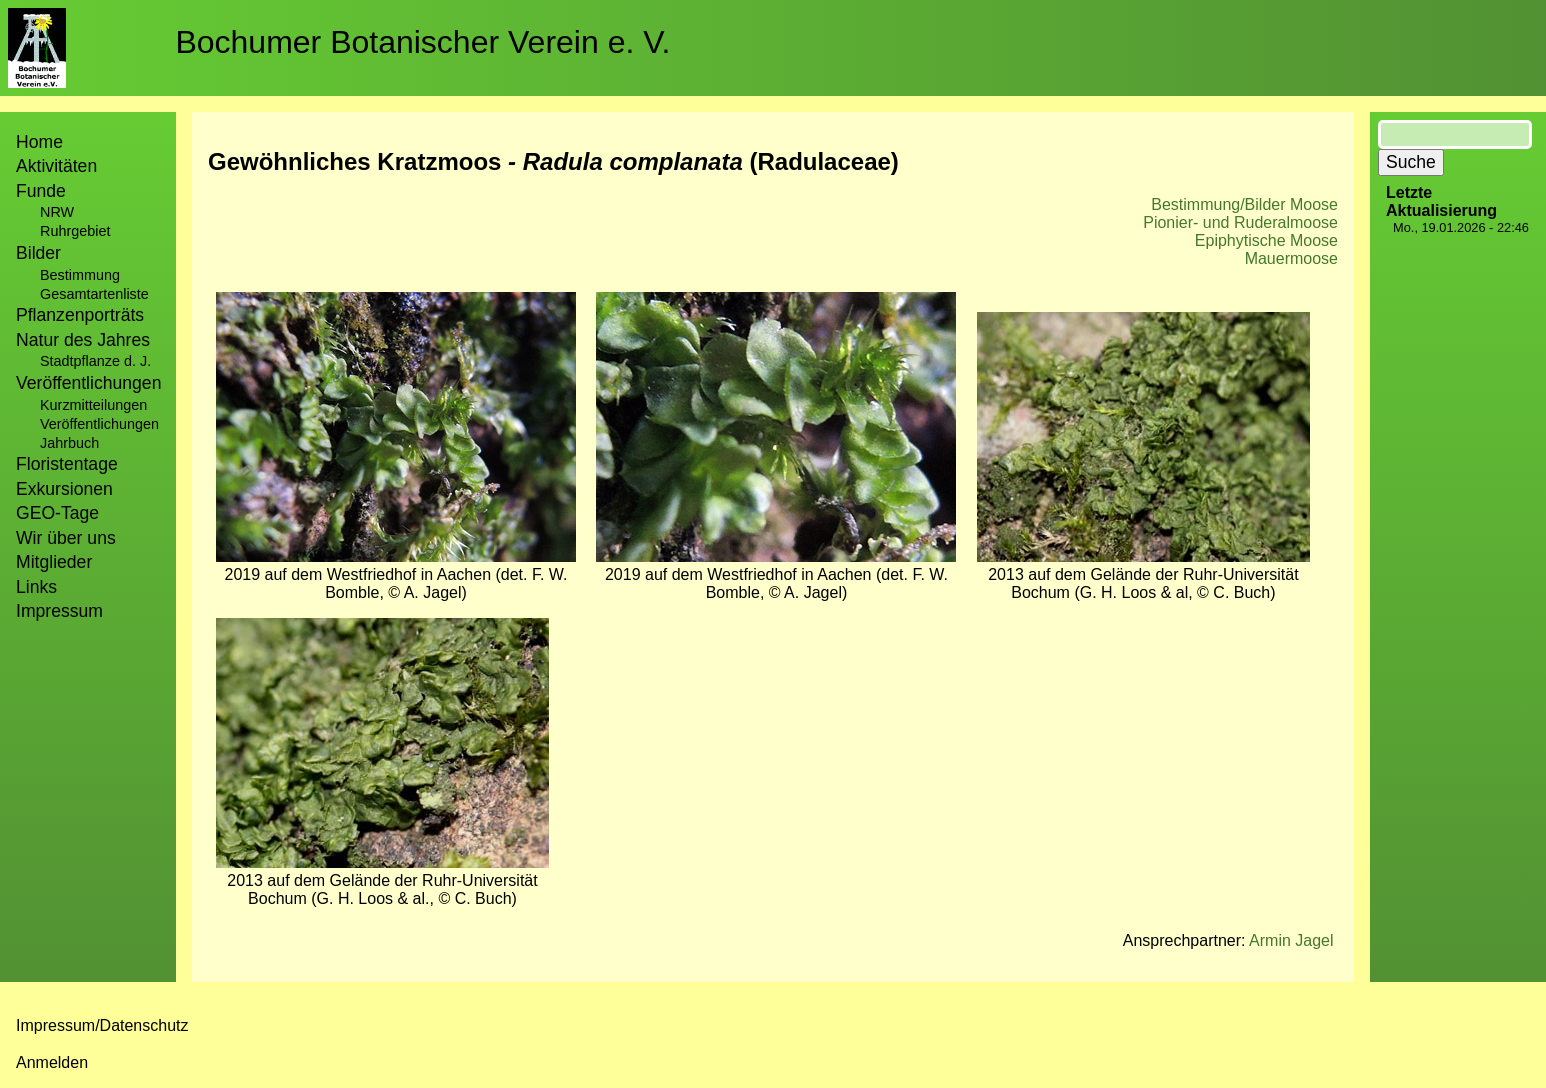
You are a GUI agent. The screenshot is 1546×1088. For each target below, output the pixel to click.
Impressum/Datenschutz (102, 1025)
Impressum (59, 611)
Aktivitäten (56, 166)
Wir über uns (66, 538)
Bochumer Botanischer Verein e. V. (422, 42)
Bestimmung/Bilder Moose (1244, 204)
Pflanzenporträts (80, 315)
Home (39, 142)
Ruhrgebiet (75, 231)
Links (36, 587)
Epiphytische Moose (1266, 240)
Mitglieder (54, 562)
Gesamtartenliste (94, 294)
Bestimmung (80, 275)
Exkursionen (64, 489)
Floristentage (67, 464)
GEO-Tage (57, 513)
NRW (57, 212)
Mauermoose (1291, 258)
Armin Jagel (1291, 940)
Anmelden (52, 1062)
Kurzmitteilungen (93, 405)
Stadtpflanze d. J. (95, 361)
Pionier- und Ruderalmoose (1240, 222)
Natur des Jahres (83, 340)
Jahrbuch (69, 443)
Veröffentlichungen (99, 424)
